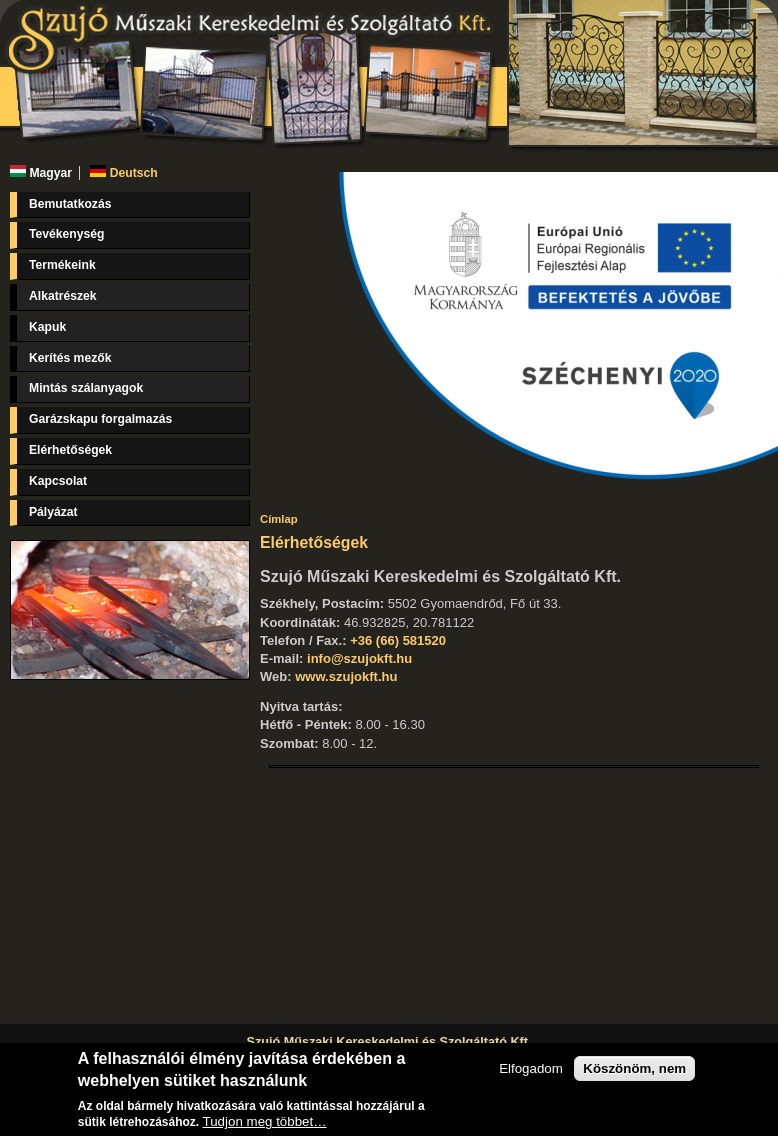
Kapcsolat (58, 481)
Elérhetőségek (70, 450)
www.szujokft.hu (346, 676)
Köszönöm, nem (634, 1068)
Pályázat (53, 512)
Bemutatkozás (70, 204)
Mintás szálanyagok (86, 388)
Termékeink (62, 265)
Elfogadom (531, 1068)
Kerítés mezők (70, 358)
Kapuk (47, 327)
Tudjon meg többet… (265, 1121)
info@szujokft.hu (359, 658)
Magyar (41, 173)
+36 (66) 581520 (398, 640)
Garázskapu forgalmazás (100, 419)
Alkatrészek (63, 296)
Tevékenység (66, 234)
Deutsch (123, 173)
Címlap (279, 519)
